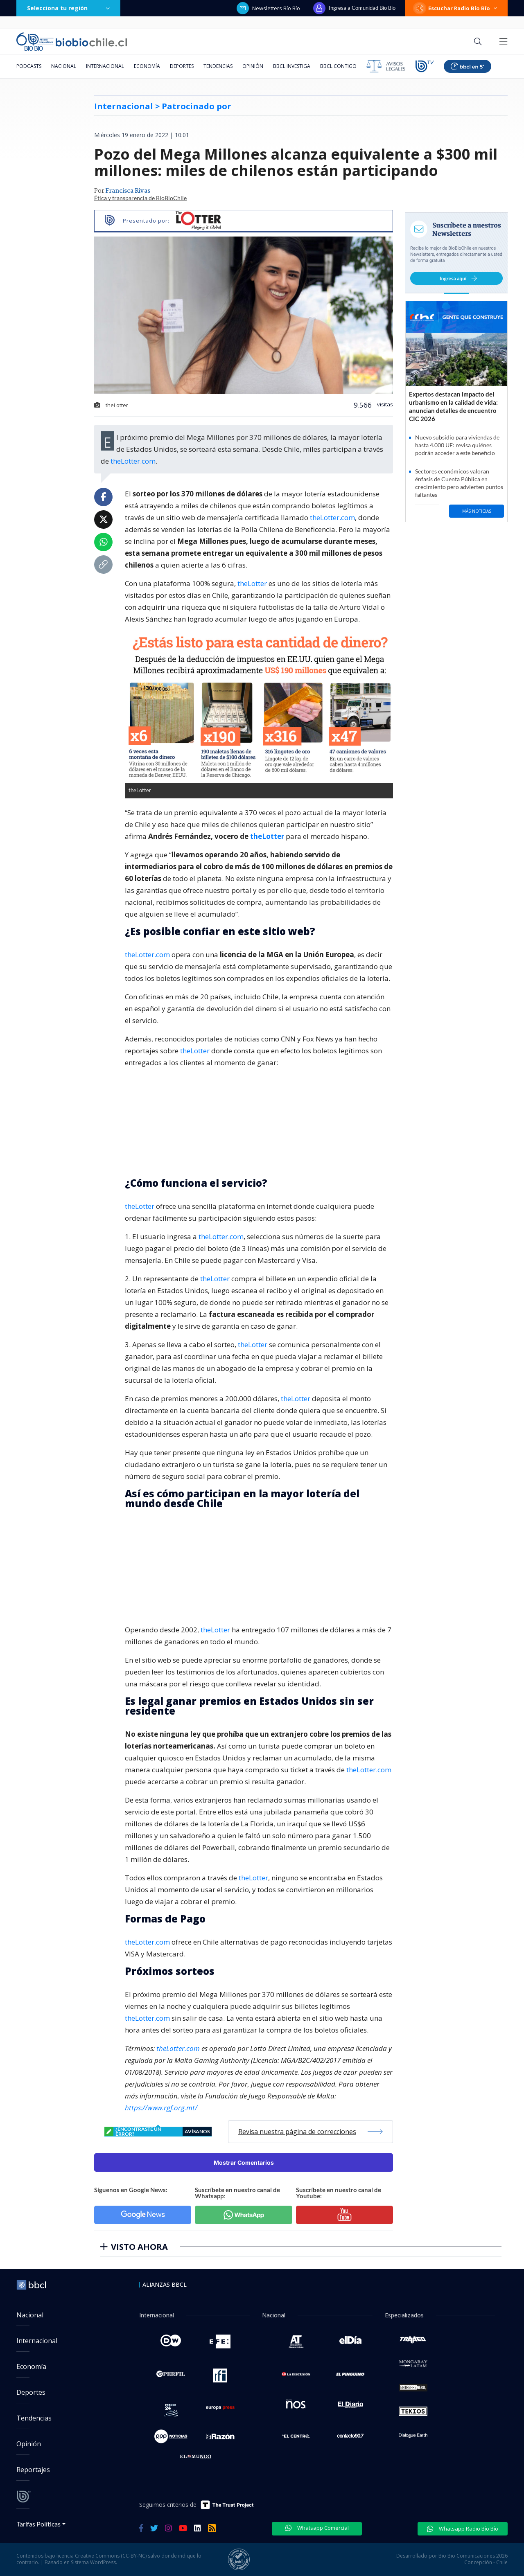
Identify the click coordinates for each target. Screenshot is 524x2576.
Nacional (63, 66)
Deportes (182, 66)
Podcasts (28, 66)
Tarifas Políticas (39, 2524)
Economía (147, 66)
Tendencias (218, 66)
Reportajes (33, 2469)
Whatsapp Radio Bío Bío (462, 2528)
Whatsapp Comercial (317, 2527)
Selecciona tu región (68, 8)
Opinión (252, 66)
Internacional (105, 66)
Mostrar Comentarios (244, 2162)
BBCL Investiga (291, 66)
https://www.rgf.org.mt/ (161, 2107)
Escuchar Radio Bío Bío (456, 8)
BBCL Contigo (338, 66)
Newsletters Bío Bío (268, 8)
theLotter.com (133, 461)
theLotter (252, 583)
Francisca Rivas (127, 191)
